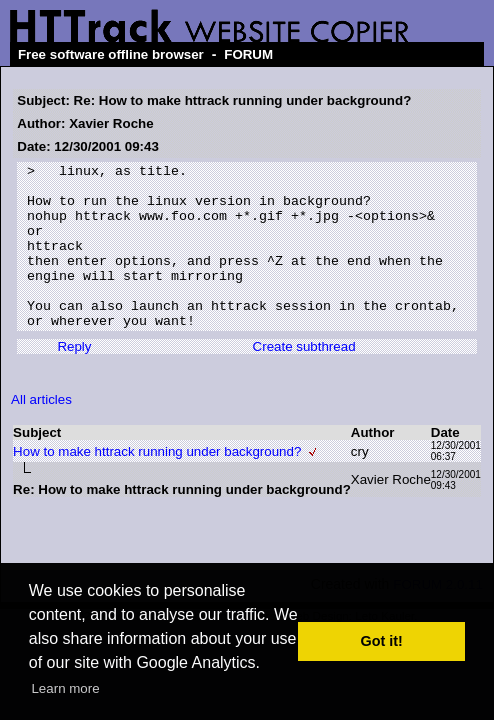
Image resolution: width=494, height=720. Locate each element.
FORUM (248, 54)
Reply (74, 379)
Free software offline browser (111, 54)
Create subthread (304, 379)
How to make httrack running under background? (157, 484)
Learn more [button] (65, 688)
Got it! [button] (382, 641)
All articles (41, 432)
